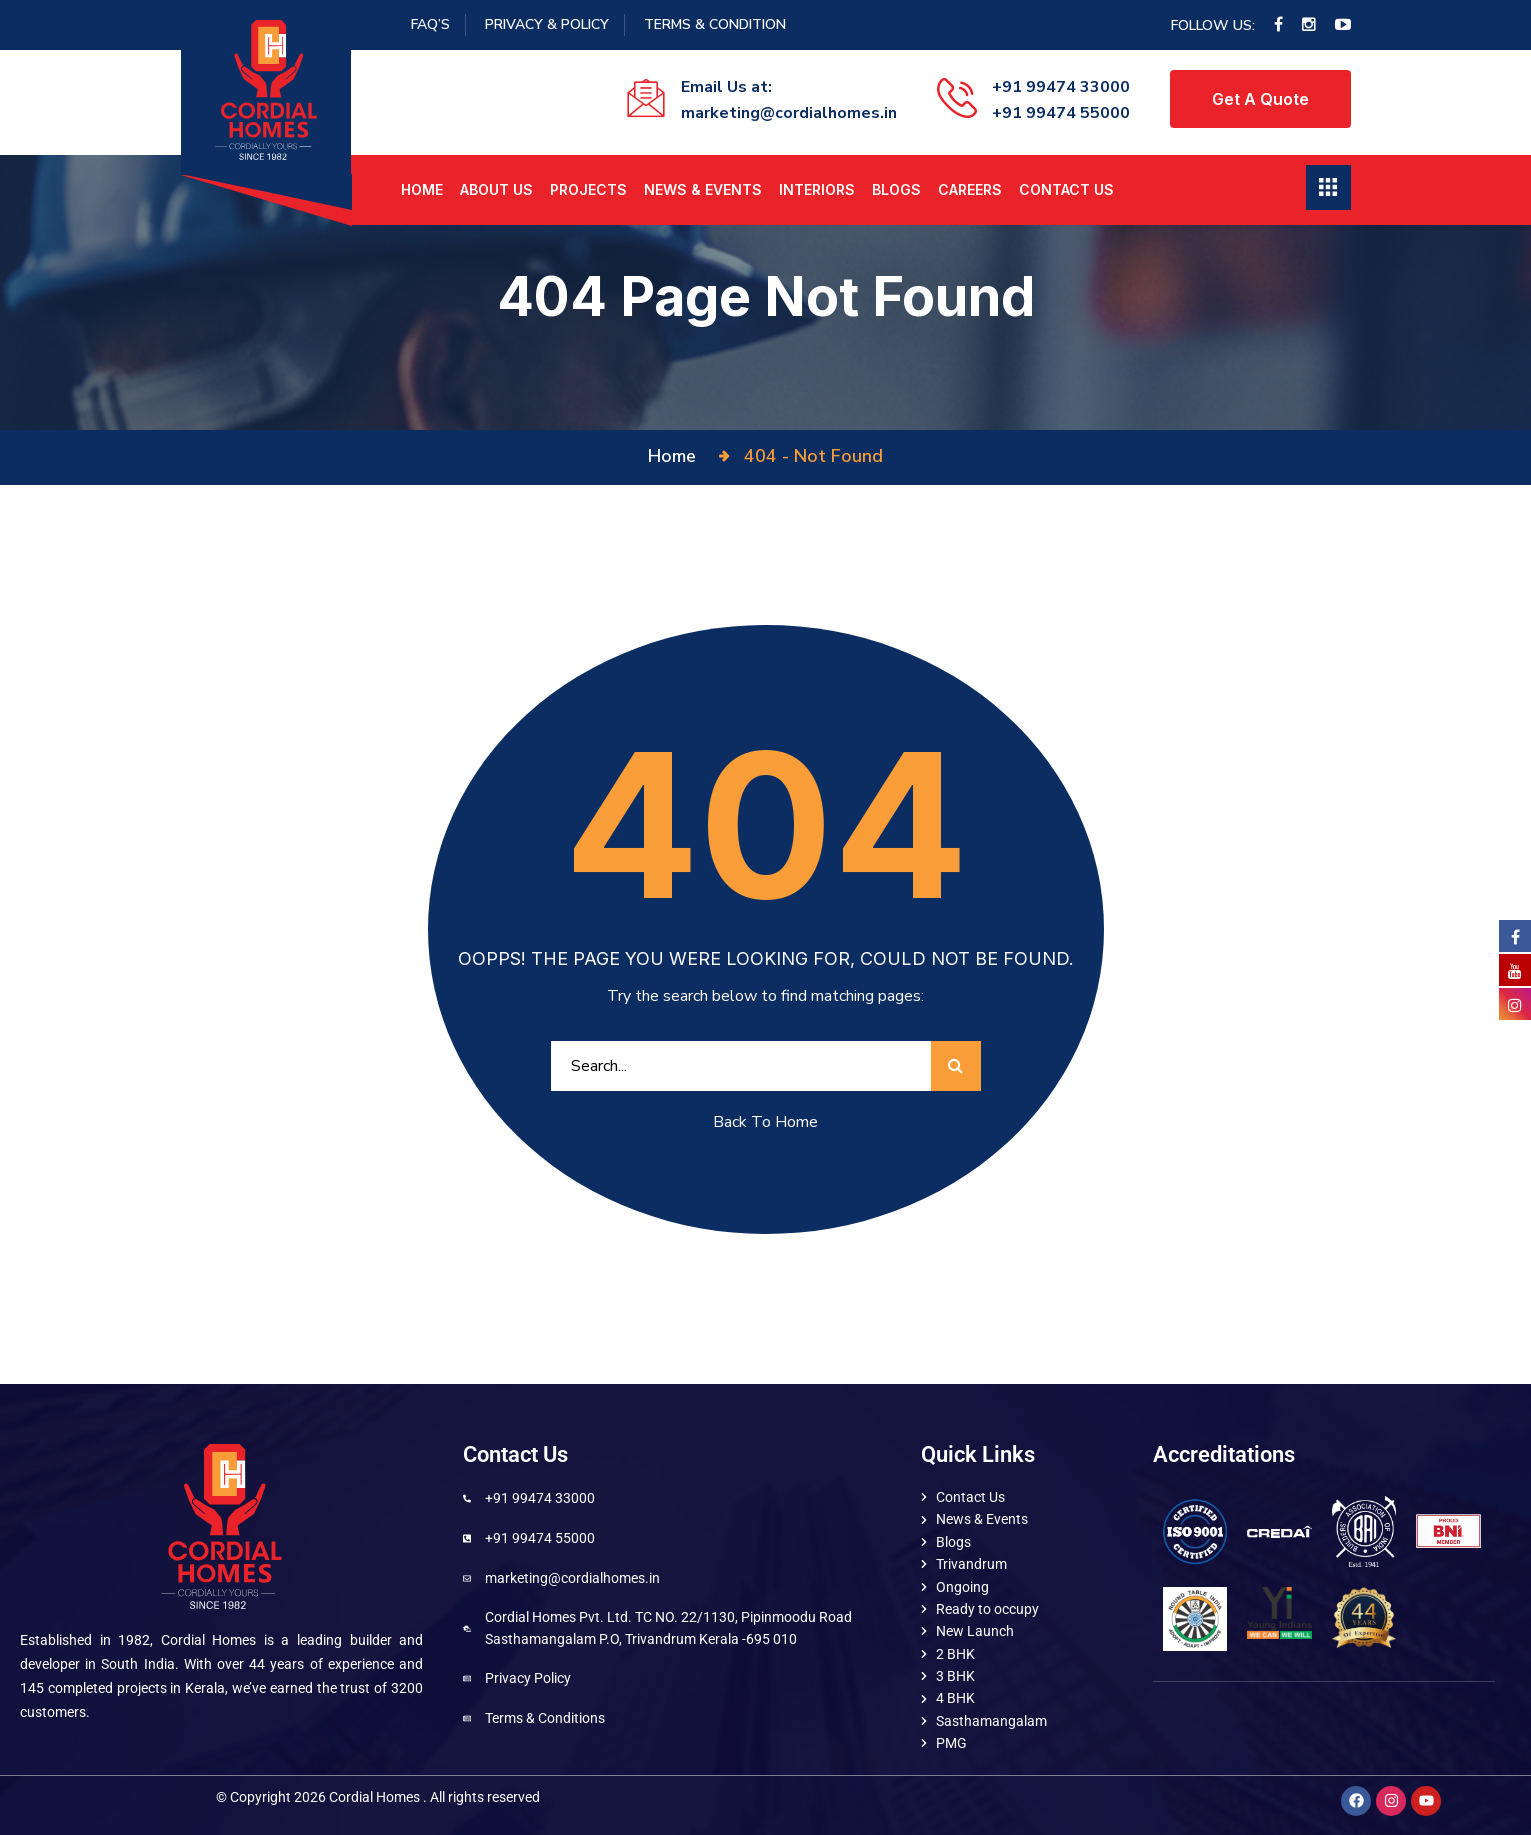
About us (496, 189)
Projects (588, 189)
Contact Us (1066, 189)
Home (422, 189)
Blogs (896, 189)
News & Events (703, 189)
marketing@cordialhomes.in (789, 113)
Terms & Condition (715, 24)
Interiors (817, 189)
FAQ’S (430, 24)
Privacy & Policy (547, 24)
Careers (970, 189)
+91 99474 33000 (1061, 87)
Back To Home (765, 1122)
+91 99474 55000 (1061, 113)
